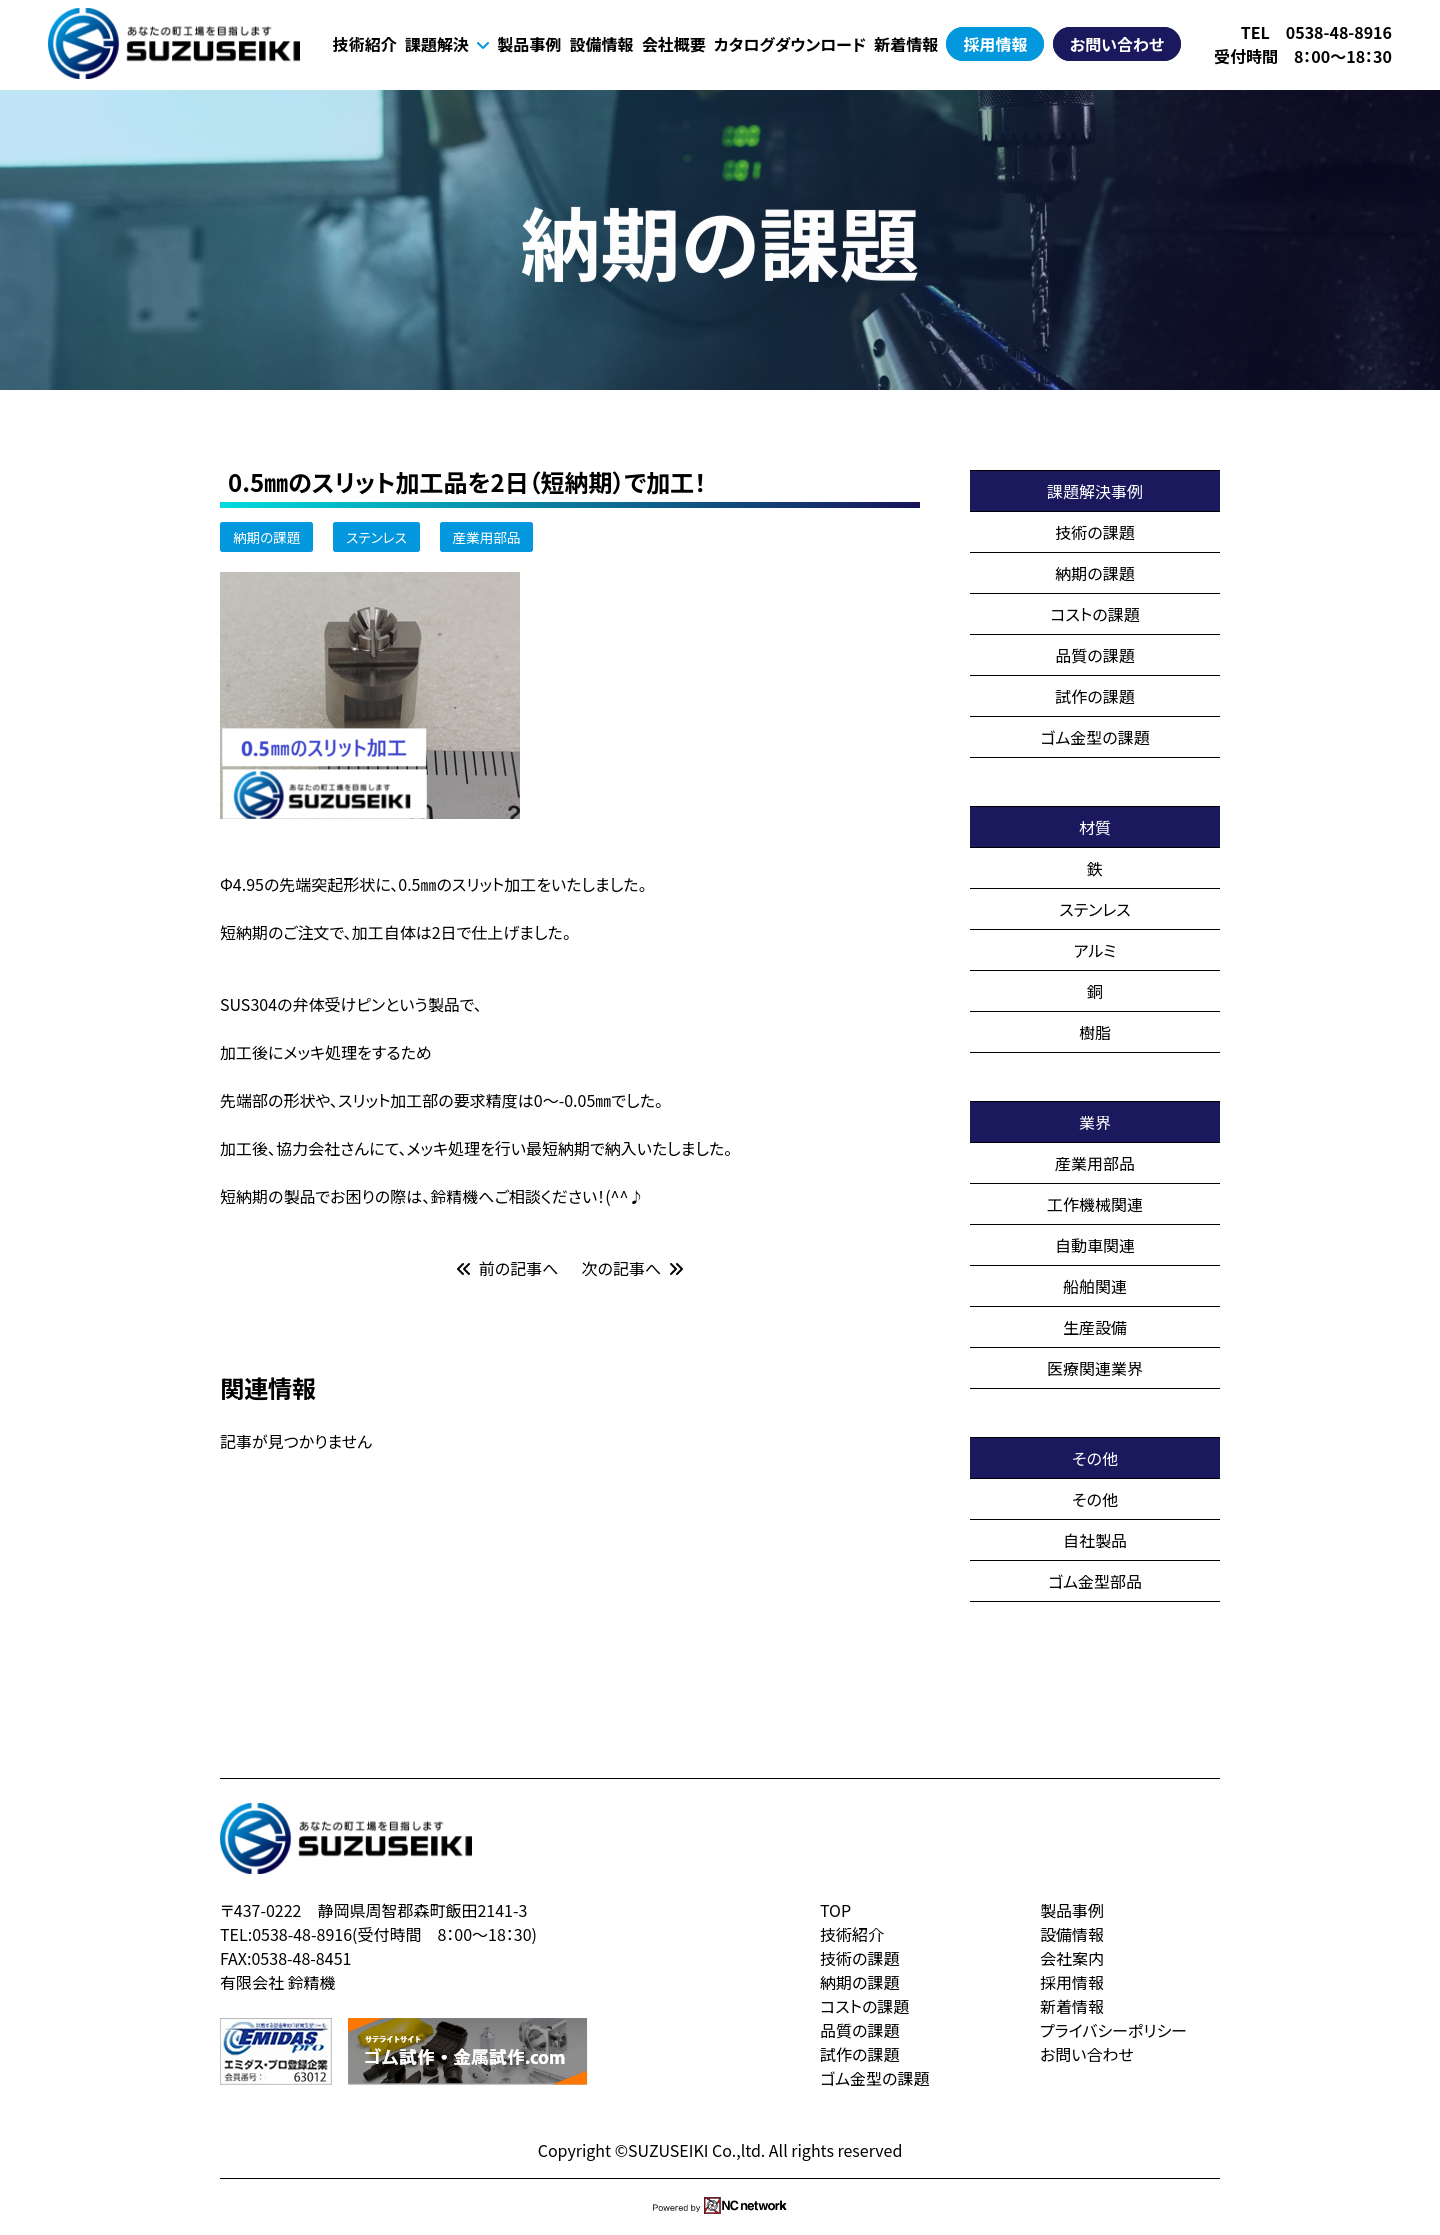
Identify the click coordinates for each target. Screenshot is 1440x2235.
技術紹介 (365, 44)
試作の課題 (1094, 696)
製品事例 (529, 44)
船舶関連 (1095, 1286)
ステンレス (376, 537)
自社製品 (1095, 1540)
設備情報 (601, 44)
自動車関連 (1095, 1245)
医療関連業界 (1095, 1368)
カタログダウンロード (790, 44)
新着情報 (906, 44)
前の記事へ (508, 1268)
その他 (1095, 1499)
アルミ (1095, 950)
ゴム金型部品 (1095, 1581)
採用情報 (995, 44)
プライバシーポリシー (1113, 2030)
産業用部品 (487, 537)
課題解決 (447, 44)
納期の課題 (266, 537)
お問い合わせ (1117, 44)
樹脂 (1095, 1032)
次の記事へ (633, 1268)
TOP (835, 1910)
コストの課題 (1094, 614)
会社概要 (674, 44)
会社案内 (1072, 1958)
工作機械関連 (1095, 1204)
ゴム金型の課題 (1094, 737)
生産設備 (1095, 1327)
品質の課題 (1094, 655)
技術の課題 (1094, 532)
